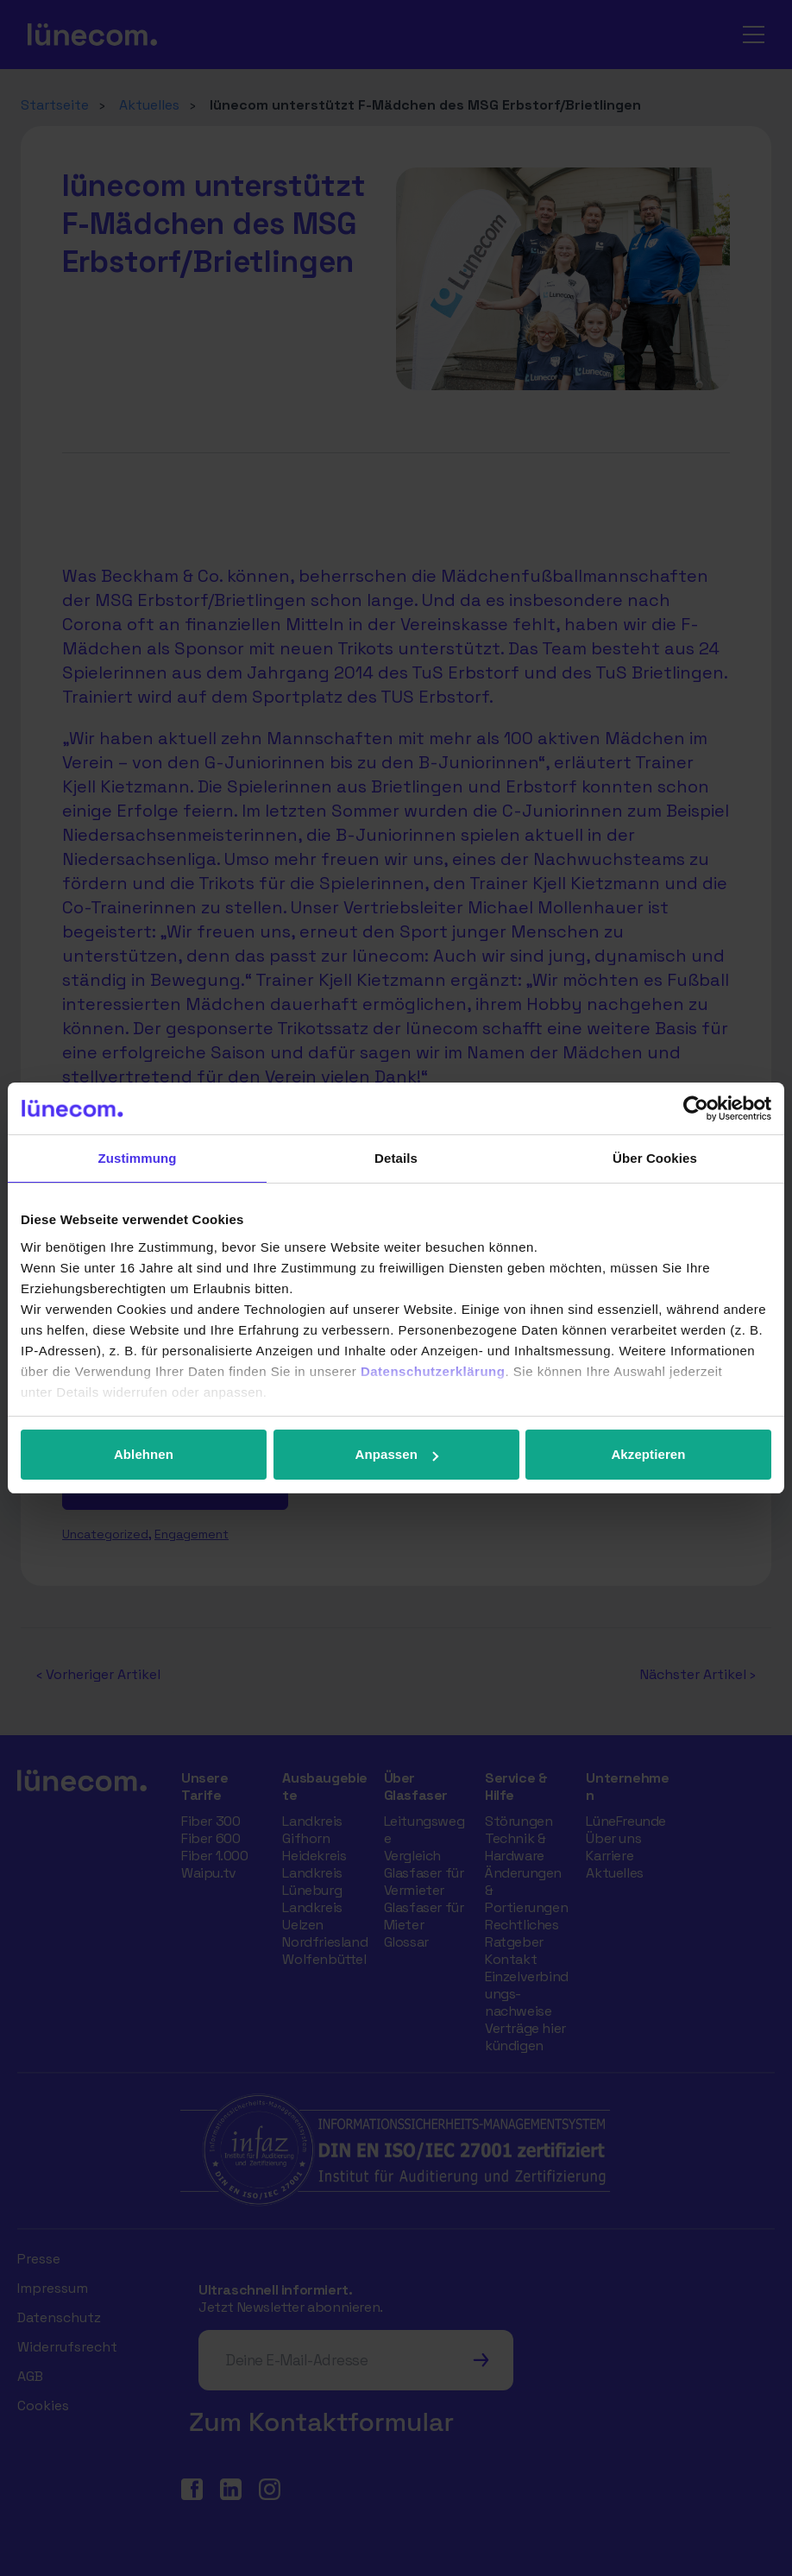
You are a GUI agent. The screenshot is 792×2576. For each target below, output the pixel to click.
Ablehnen (143, 1454)
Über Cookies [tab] (655, 1158)
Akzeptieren (648, 1454)
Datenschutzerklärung (433, 1371)
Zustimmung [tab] (137, 1158)
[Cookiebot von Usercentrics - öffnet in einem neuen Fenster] (695, 1108)
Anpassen (397, 1454)
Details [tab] (396, 1158)
